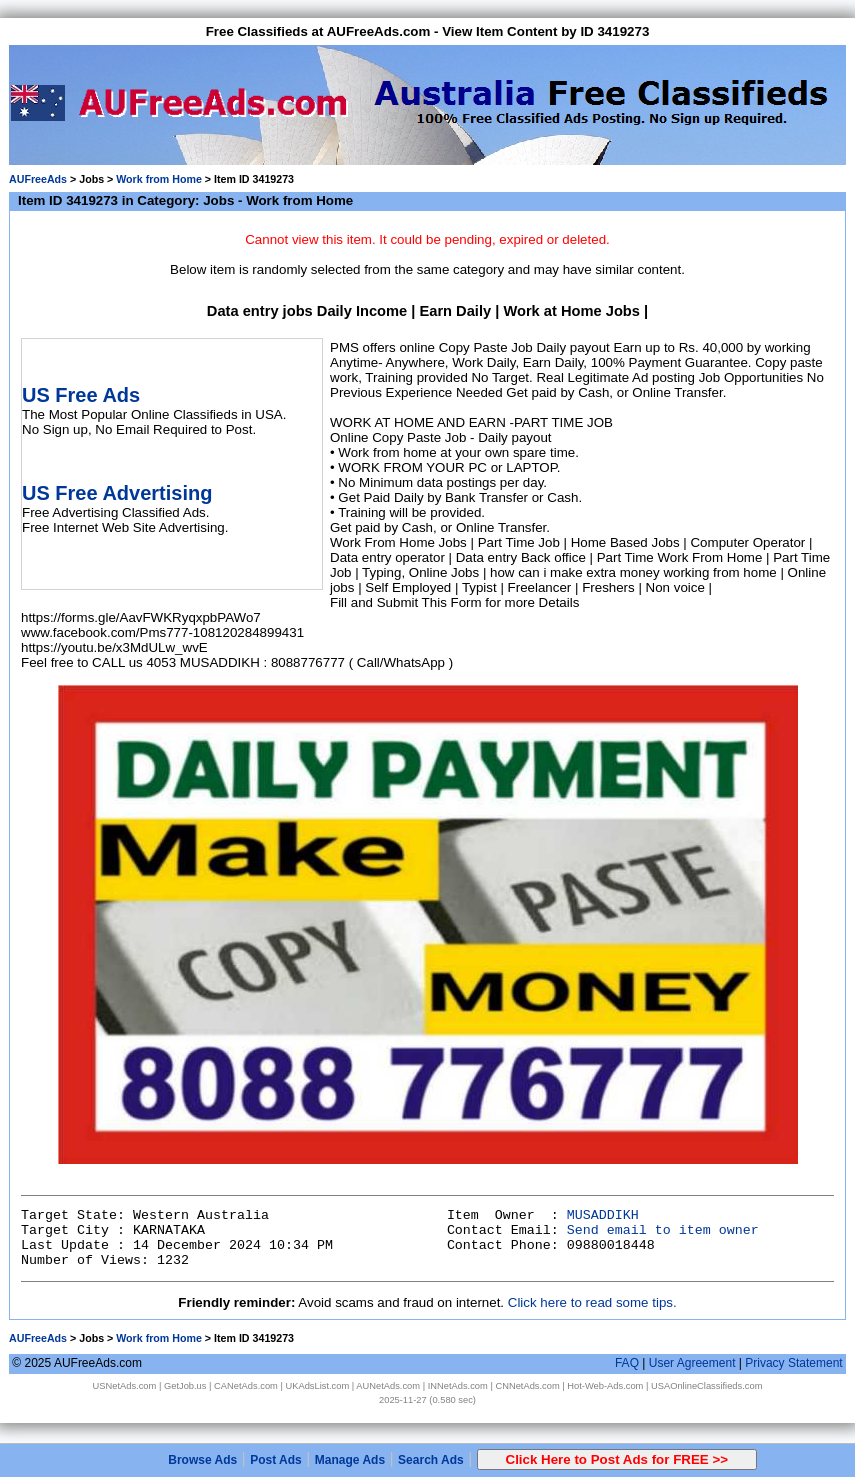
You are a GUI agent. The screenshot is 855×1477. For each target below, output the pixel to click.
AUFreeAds (38, 179)
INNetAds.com (458, 1386)
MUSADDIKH (603, 1215)
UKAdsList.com (317, 1386)
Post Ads (276, 1460)
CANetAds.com (246, 1386)
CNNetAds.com (527, 1386)
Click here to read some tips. (592, 1302)
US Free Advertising (117, 493)
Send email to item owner (663, 1230)
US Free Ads (81, 395)
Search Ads (431, 1460)
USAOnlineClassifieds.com (706, 1386)
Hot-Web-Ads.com (605, 1386)
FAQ (627, 1363)
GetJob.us (185, 1386)
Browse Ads (202, 1460)
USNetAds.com (125, 1386)
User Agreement (692, 1363)
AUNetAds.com (388, 1386)
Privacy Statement (793, 1363)
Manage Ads (350, 1460)
